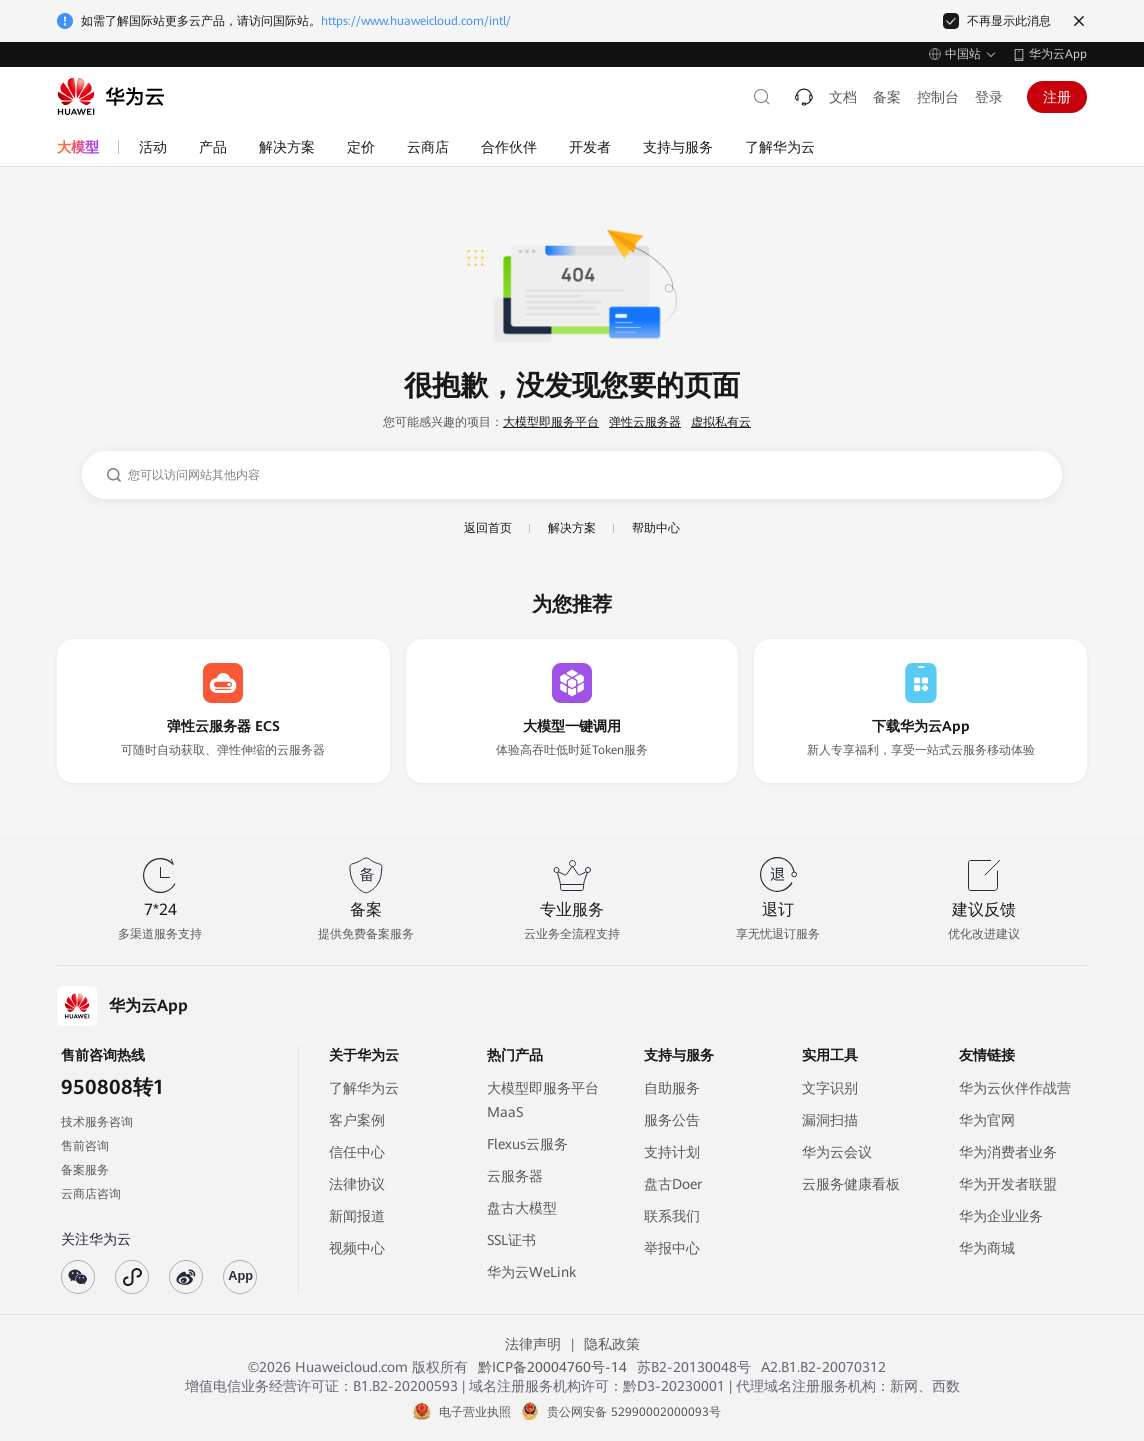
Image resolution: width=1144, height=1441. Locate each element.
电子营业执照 (475, 1412)
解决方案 (572, 528)
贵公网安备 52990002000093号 (634, 1412)
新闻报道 (357, 1216)
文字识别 (830, 1088)
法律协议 (357, 1184)
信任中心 (357, 1152)
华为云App (1058, 54)
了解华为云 (364, 1088)
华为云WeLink (531, 1272)
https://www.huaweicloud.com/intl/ (416, 21)
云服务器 (515, 1176)
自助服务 (672, 1088)
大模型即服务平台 (551, 422)
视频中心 (357, 1248)
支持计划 (672, 1152)
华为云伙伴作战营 (1015, 1088)
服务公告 (672, 1120)
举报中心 (672, 1248)
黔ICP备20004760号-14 (552, 1367)
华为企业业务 (1001, 1216)
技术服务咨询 (97, 1122)
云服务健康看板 (851, 1184)
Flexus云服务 (527, 1144)
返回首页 (488, 528)
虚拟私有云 (721, 422)
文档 (843, 97)
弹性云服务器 (645, 422)
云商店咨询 (91, 1194)
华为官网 (987, 1120)
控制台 (938, 97)
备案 (887, 97)
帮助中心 (656, 528)
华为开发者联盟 (1008, 1184)
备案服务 (85, 1170)
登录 (989, 97)
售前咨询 (85, 1146)
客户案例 (357, 1120)
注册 (1057, 97)
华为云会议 (837, 1152)
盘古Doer (673, 1184)
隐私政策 (612, 1344)
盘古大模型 (522, 1208)
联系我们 (672, 1216)
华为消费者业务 (1008, 1152)
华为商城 (987, 1248)
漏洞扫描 (830, 1120)
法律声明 (533, 1344)
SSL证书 (511, 1240)
